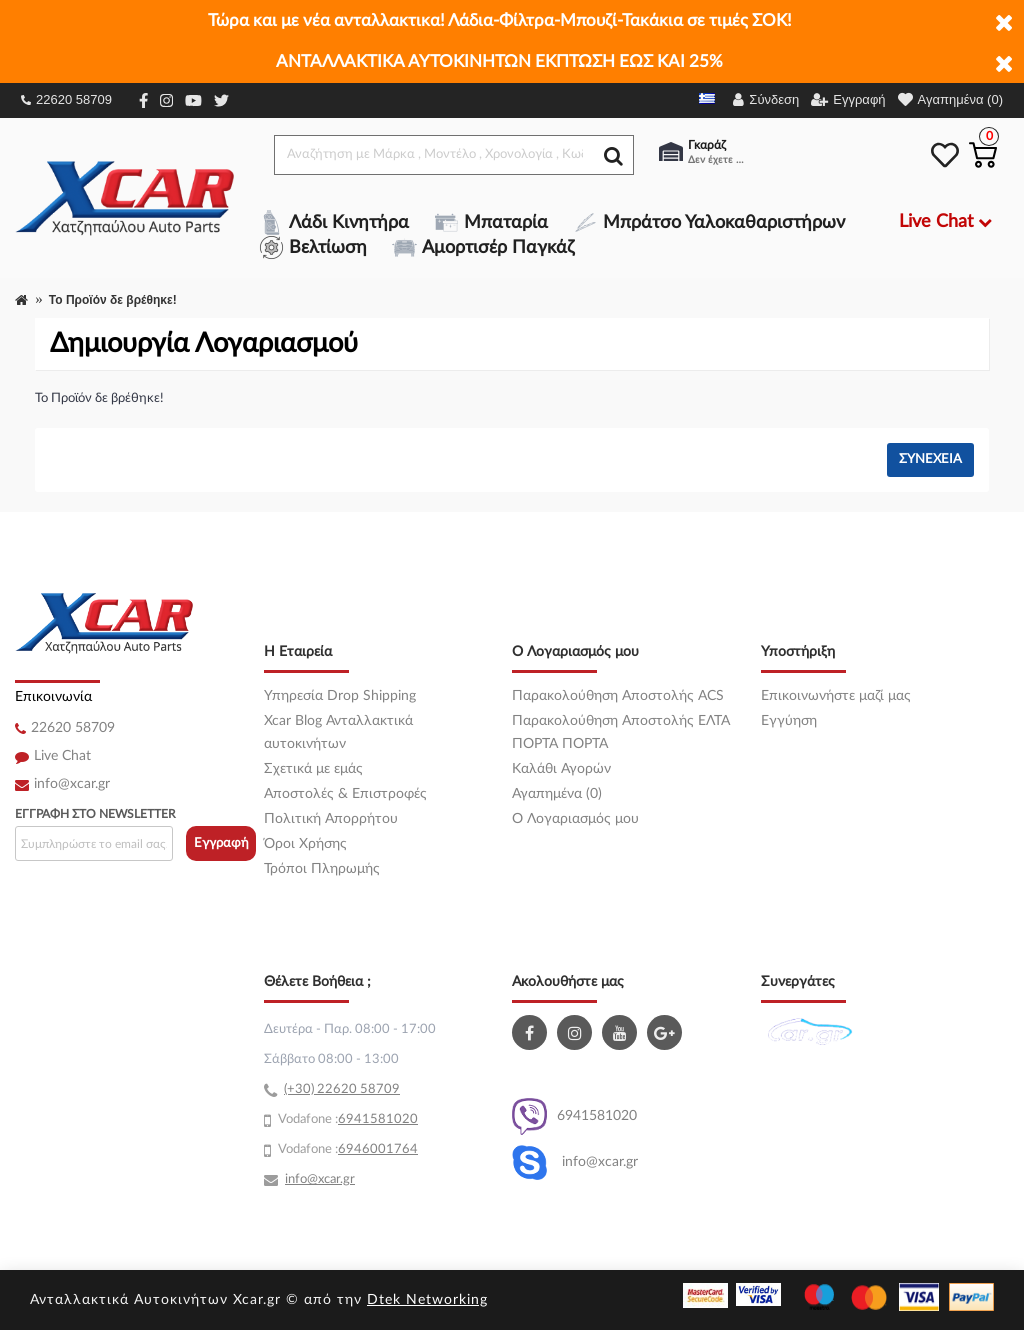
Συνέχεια (930, 459)
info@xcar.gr (72, 784)
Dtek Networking (427, 1300)
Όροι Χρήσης (305, 844)
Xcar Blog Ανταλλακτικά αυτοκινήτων (338, 732)
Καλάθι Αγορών (561, 769)
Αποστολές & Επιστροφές (345, 794)
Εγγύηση (789, 721)
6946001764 (378, 1149)
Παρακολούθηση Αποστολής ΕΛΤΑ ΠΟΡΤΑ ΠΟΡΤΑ (621, 732)
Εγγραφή (221, 843)
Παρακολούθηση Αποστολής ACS (618, 696)
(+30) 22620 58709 (342, 1089)
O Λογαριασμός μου (575, 819)
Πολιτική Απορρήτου (331, 819)
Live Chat (62, 756)
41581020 (386, 1119)
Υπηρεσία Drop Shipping (340, 696)
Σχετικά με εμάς (313, 769)
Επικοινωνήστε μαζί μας (836, 696)
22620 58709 (66, 99)
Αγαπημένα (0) (557, 794)
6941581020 (574, 1116)
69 (346, 1119)
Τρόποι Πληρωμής (322, 869)
